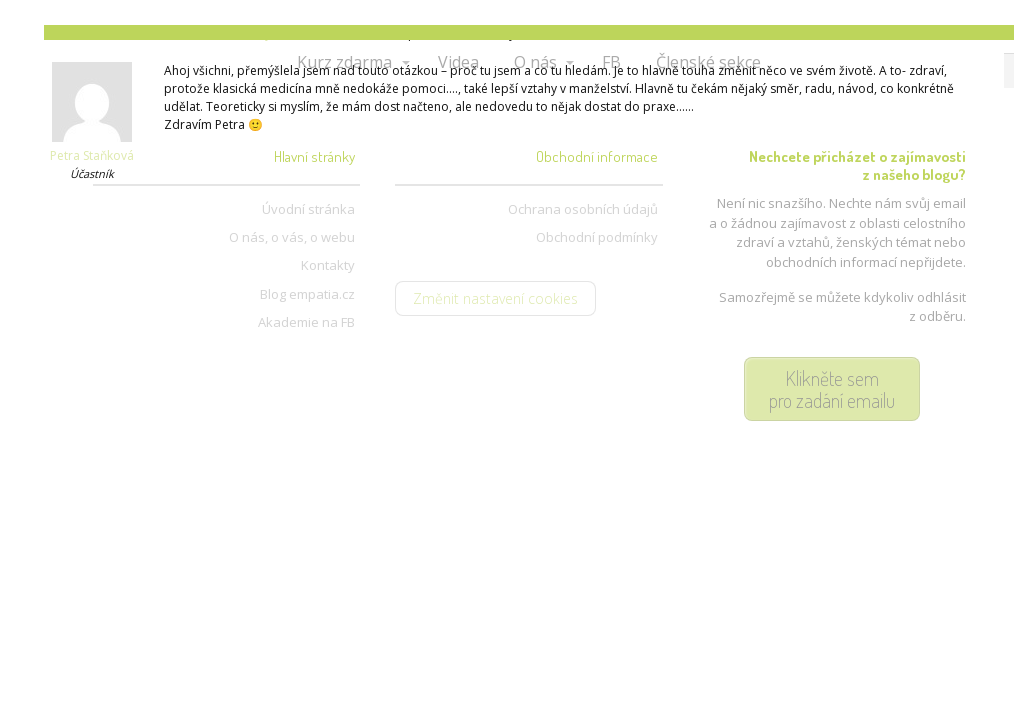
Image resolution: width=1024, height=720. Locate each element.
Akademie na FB (306, 322)
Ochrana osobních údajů (583, 209)
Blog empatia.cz (307, 294)
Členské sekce (708, 62)
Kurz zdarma (344, 62)
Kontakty (328, 265)
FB (611, 62)
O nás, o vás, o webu (292, 237)
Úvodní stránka (308, 209)
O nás (535, 62)
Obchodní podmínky (597, 237)
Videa (458, 62)
